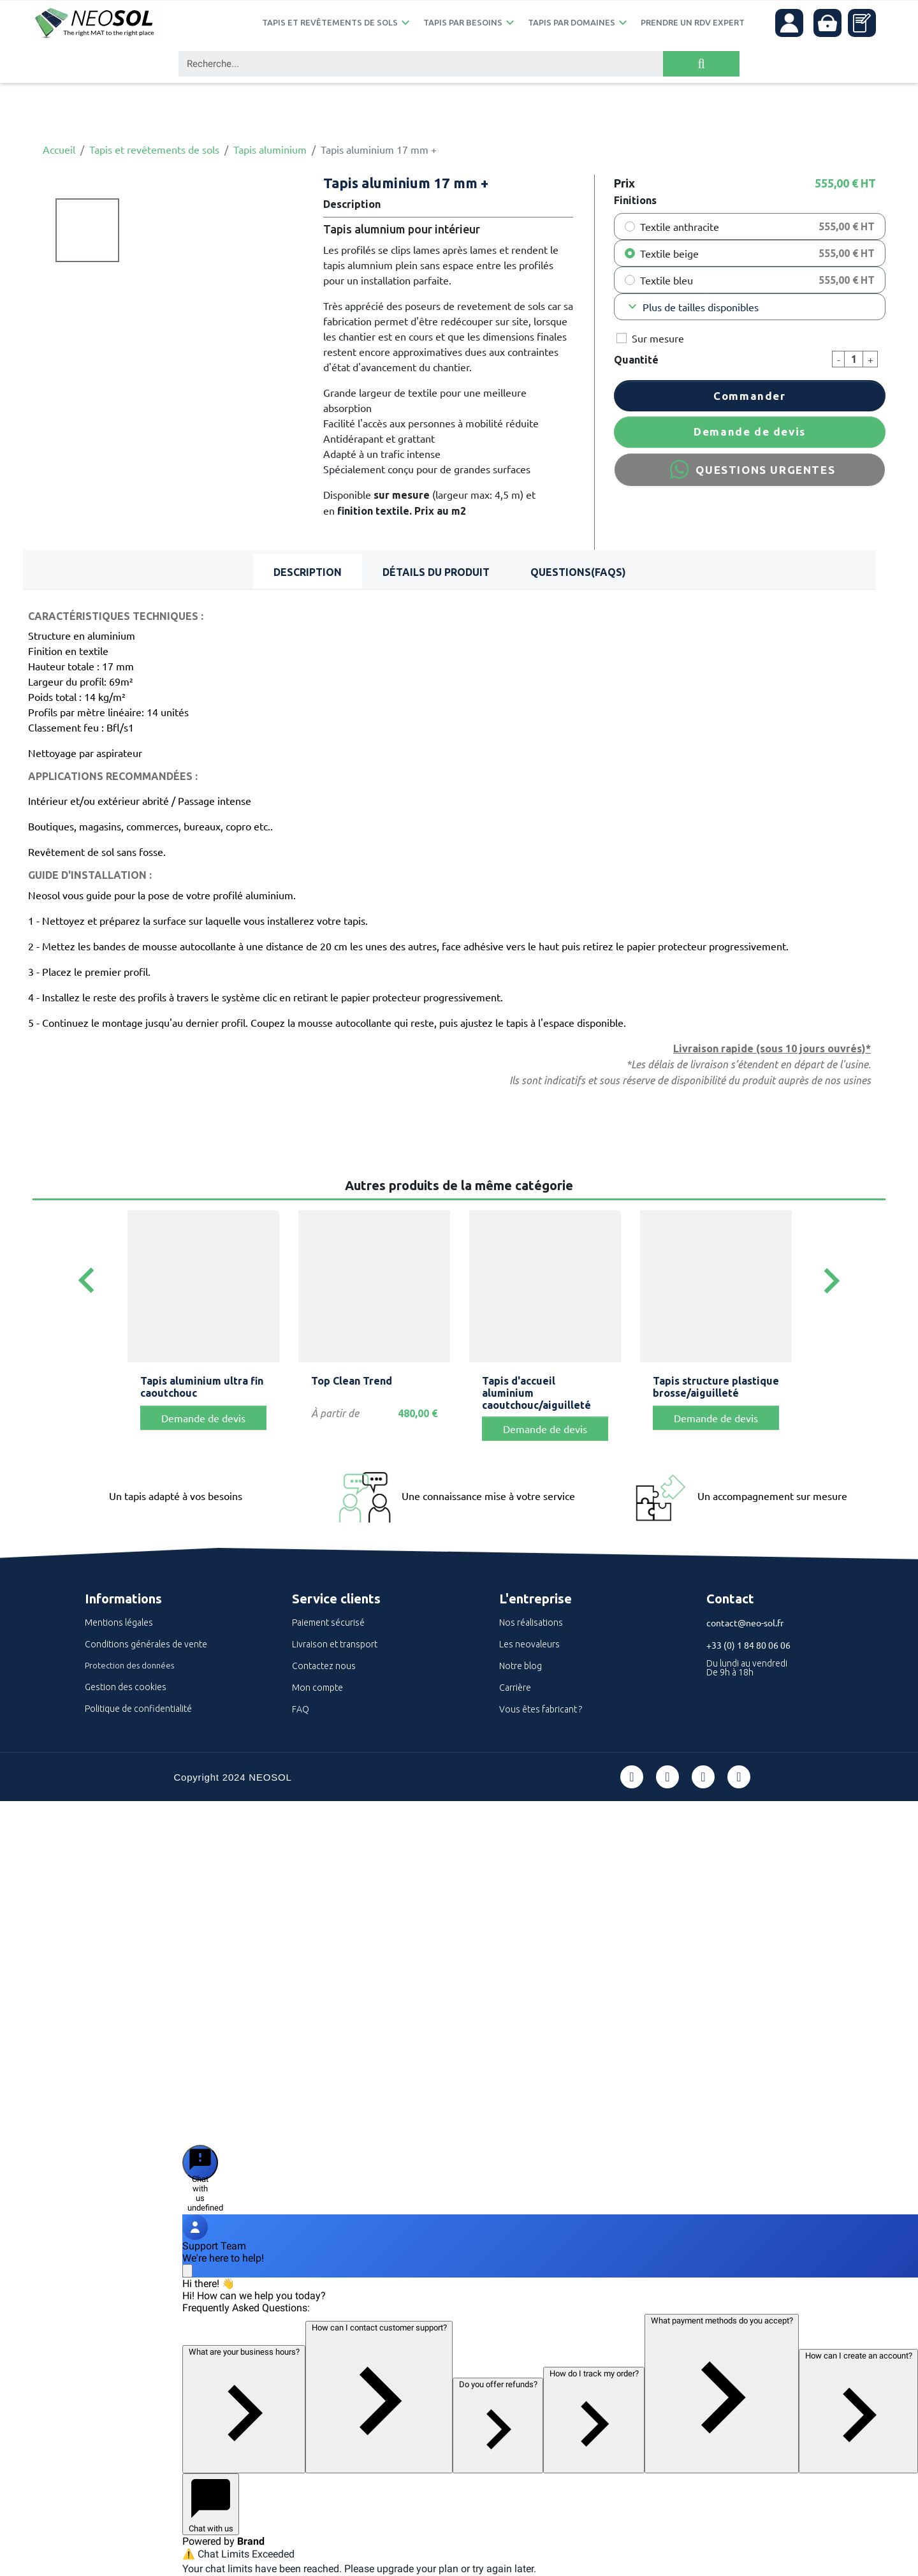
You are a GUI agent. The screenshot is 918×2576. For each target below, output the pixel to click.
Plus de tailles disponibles (692, 306)
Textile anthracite (679, 226)
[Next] (831, 1282)
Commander (749, 396)
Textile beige (669, 253)
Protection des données (129, 1665)
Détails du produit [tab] (436, 572)
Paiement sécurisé (328, 1622)
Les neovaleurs (529, 1644)
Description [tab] (307, 572)
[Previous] (86, 1282)
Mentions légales (119, 1622)
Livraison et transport (334, 1644)
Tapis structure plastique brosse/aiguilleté (716, 1387)
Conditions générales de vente (146, 1644)
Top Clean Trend (351, 1381)
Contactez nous (324, 1666)
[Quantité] (853, 359)
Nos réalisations (531, 1622)
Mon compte (317, 1687)
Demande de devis (750, 431)
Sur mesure (658, 338)
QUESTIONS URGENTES (749, 469)
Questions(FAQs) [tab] (578, 572)
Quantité (636, 359)
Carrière (515, 1687)
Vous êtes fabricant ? (540, 1709)
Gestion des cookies (125, 1687)
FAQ (300, 1709)
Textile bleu (666, 280)
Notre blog (520, 1666)
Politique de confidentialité (138, 1709)
